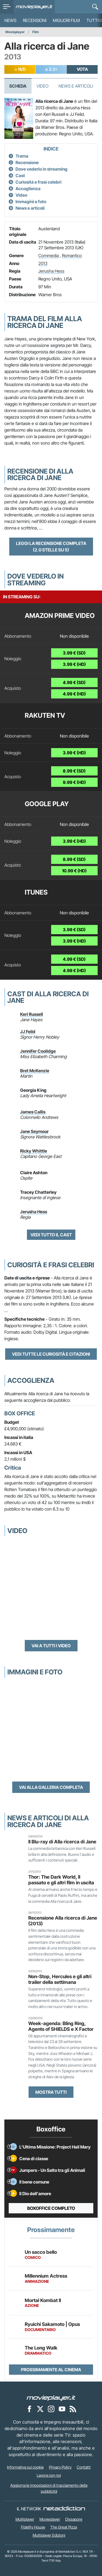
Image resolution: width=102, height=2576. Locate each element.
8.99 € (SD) (74, 771)
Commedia (48, 255)
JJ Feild (27, 1031)
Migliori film (66, 20)
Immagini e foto (31, 201)
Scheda (17, 86)
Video (42, 86)
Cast (20, 175)
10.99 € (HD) (74, 870)
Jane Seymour (34, 1131)
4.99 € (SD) (74, 682)
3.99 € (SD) (74, 653)
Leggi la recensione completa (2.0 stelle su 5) (51, 547)
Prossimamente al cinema (51, 2369)
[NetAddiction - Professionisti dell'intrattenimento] (64, 2508)
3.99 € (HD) (74, 664)
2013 (42, 263)
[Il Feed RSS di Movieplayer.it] (72, 2408)
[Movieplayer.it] (34, 7)
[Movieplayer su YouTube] (62, 2408)
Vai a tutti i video (51, 1645)
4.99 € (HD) (74, 694)
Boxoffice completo (51, 2208)
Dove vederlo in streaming (41, 169)
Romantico (72, 255)
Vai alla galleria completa (51, 1787)
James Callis (32, 1112)
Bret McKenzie (34, 1070)
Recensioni (34, 20)
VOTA (82, 69)
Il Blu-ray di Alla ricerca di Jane (62, 1841)
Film (35, 32)
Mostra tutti (51, 2092)
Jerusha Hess (51, 271)
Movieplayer (15, 32)
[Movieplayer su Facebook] (29, 2408)
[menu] (7, 7)
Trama (22, 156)
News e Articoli (75, 86)
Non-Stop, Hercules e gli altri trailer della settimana (59, 1979)
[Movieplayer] (51, 2398)
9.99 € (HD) (74, 782)
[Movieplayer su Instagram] (51, 2408)
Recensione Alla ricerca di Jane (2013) (62, 1920)
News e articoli (30, 208)
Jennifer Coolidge (38, 1051)
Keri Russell (31, 1014)
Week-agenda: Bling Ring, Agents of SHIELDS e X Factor (61, 2026)
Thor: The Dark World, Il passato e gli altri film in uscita (61, 1879)
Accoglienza (28, 188)
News (10, 20)
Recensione (27, 162)
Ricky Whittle (33, 1151)
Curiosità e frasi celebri (38, 182)
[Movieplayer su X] (40, 2408)
